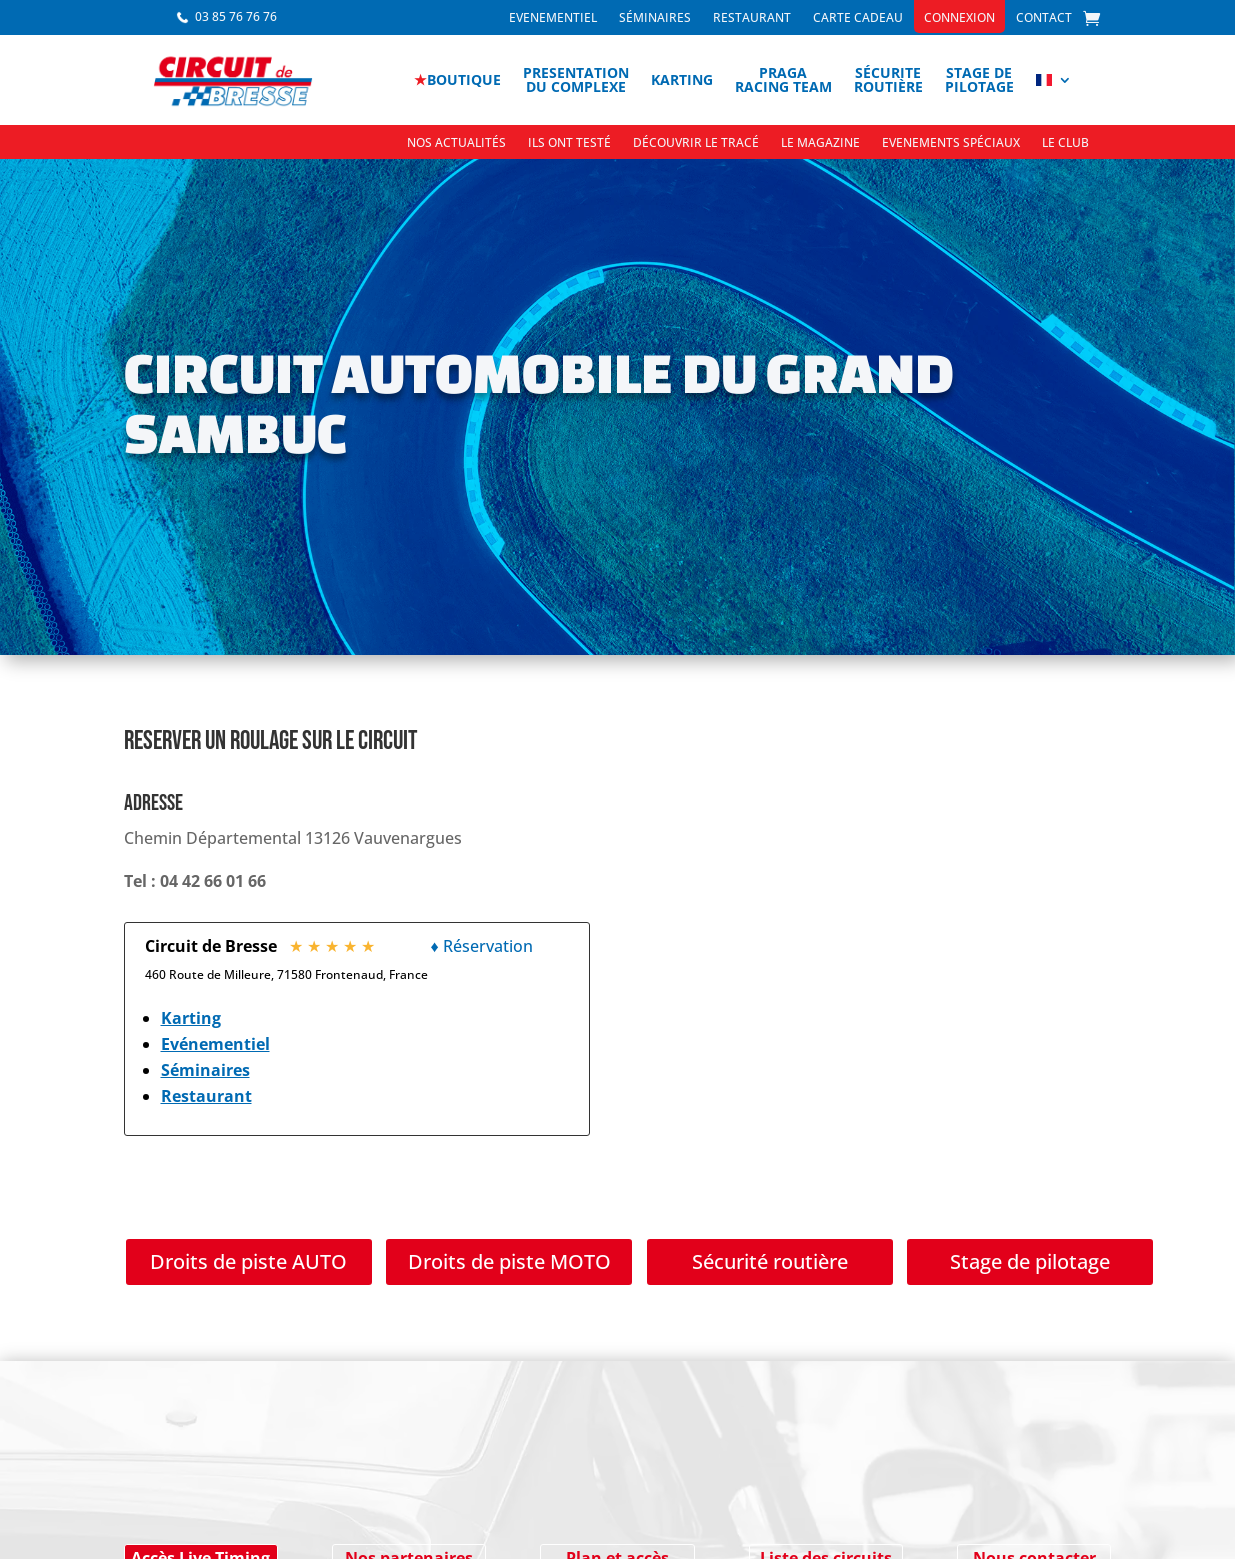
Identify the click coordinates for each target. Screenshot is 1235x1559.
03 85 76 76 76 (236, 16)
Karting (682, 79)
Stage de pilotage (1030, 1261)
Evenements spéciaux (951, 143)
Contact (1044, 18)
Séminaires (655, 18)
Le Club (1065, 143)
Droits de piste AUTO (248, 1261)
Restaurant (752, 18)
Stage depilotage (979, 79)
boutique (457, 79)
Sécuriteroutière (888, 79)
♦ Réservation (482, 946)
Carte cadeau (858, 18)
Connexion (959, 18)
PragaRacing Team (783, 79)
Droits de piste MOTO (509, 1261)
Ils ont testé (569, 143)
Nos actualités (456, 143)
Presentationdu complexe (576, 79)
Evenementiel (553, 18)
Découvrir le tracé (696, 143)
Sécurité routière (770, 1261)
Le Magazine (820, 143)
